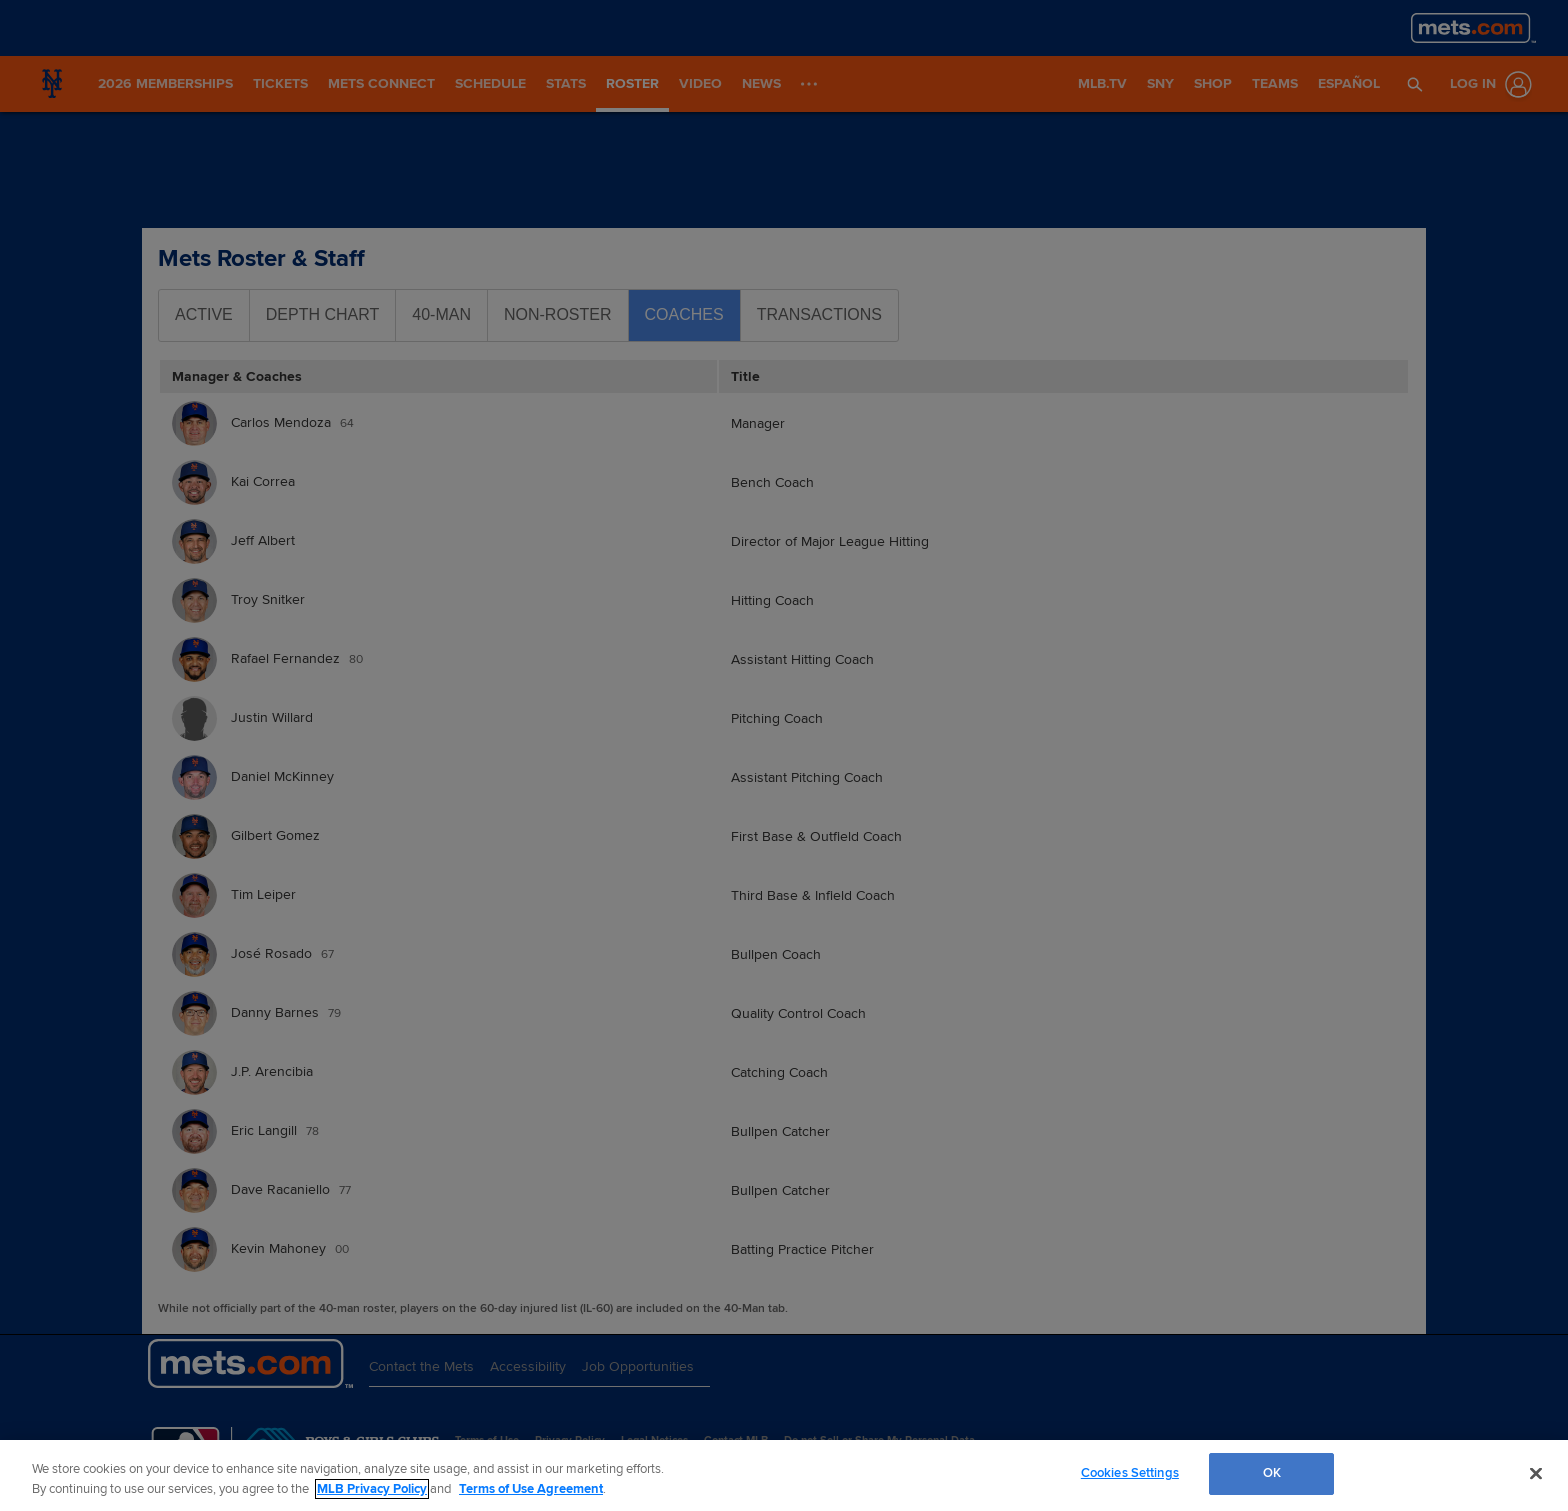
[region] (784, 1475)
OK (1272, 1473)
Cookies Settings (1130, 1473)
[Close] (1536, 1473)
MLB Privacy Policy (372, 1489)
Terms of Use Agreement (531, 1489)
